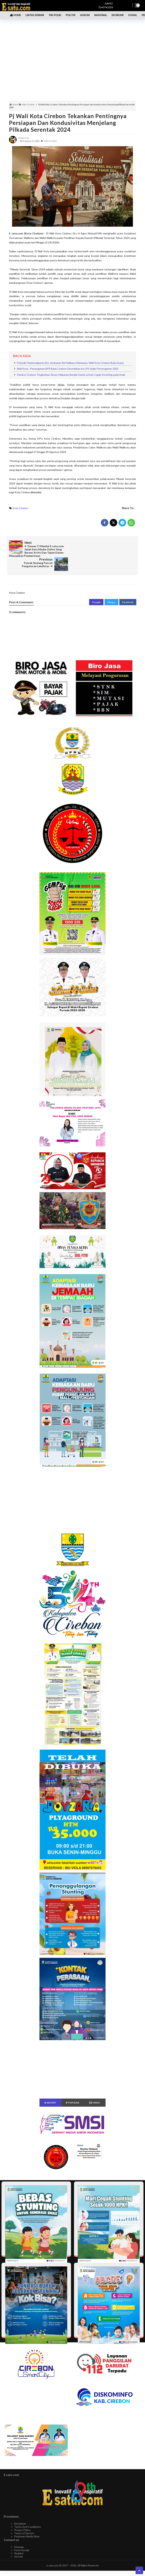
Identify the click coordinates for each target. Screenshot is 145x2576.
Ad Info (18, 2543)
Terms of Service (24, 2519)
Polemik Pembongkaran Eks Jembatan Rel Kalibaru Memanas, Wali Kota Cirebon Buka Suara (70, 362)
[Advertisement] (72, 64)
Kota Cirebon (20, 508)
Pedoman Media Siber (27, 2522)
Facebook (127, 588)
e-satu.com (52, 2551)
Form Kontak (21, 2536)
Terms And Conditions (27, 2513)
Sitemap (19, 2533)
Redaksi (18, 2539)
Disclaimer (20, 2510)
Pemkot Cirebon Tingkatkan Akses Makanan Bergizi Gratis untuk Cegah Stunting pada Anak (71, 374)
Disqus (111, 588)
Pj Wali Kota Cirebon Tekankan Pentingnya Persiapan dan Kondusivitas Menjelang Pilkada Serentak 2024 (68, 122)
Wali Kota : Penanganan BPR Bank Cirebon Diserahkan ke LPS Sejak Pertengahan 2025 (68, 368)
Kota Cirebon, (50, 141)
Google (96, 588)
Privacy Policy (22, 2516)
